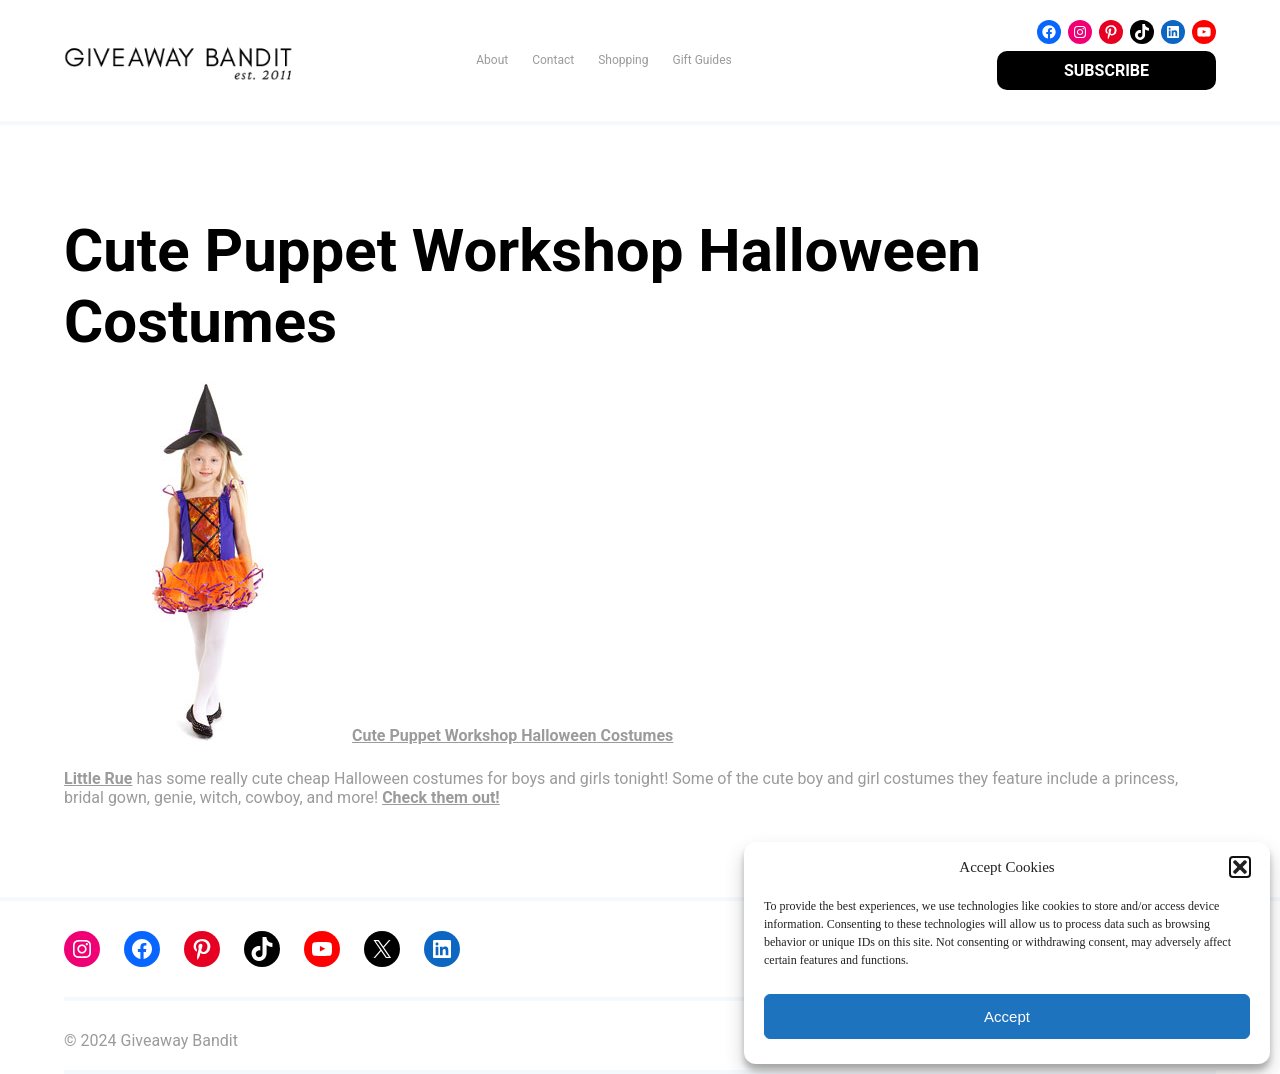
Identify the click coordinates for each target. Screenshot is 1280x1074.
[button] (1240, 867)
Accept (1007, 1016)
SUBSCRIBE (1106, 70)
